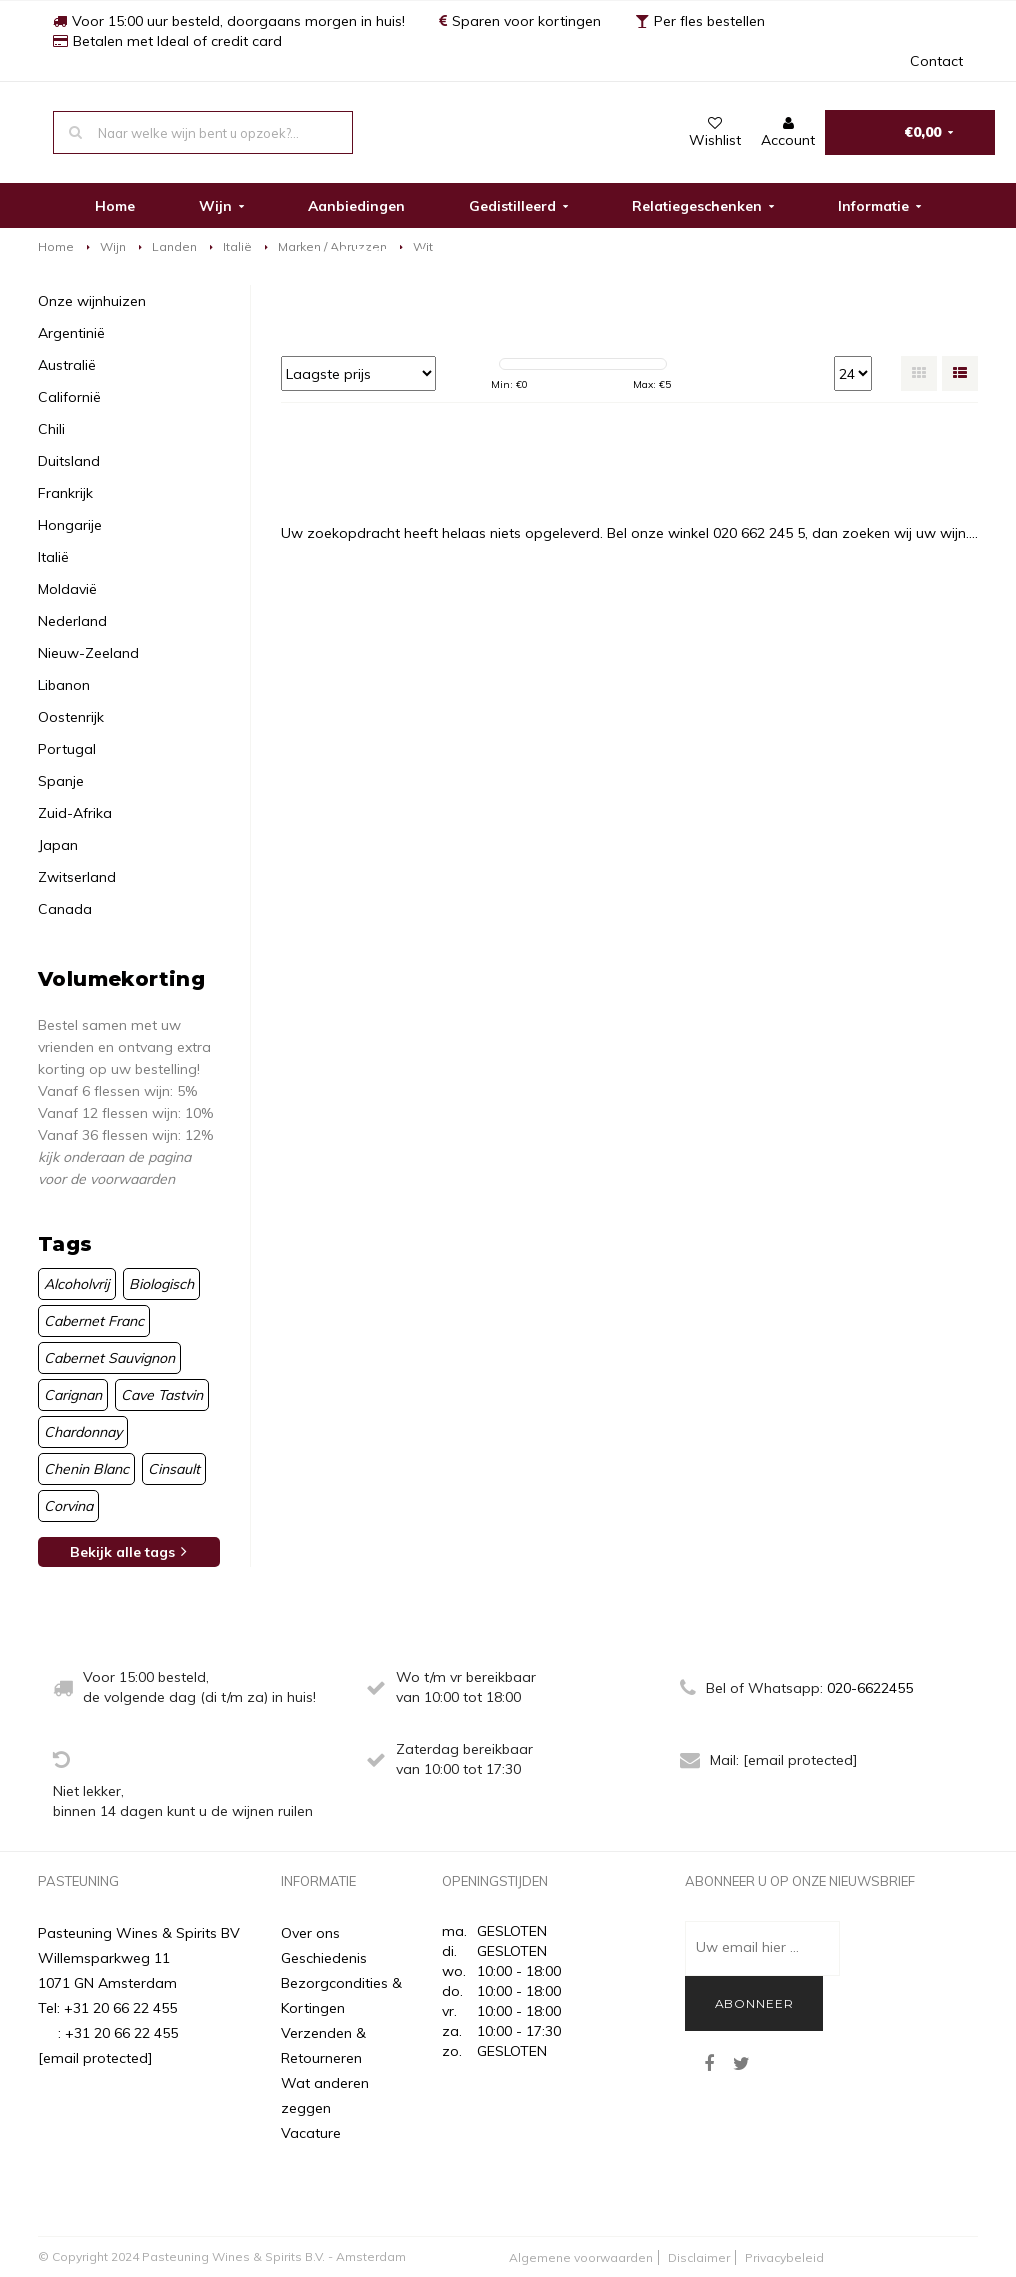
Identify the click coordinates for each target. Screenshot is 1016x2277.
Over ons (310, 1933)
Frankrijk (65, 493)
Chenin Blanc (86, 1469)
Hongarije (70, 525)
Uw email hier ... (747, 1947)
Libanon (64, 685)
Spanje (61, 781)
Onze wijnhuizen (92, 301)
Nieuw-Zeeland (88, 653)
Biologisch (161, 1284)
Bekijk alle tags (128, 1552)
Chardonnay (83, 1432)
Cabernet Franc (94, 1321)
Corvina (68, 1506)
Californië (69, 397)
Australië (67, 365)
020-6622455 (870, 1688)
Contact (936, 61)
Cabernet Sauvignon (109, 1358)
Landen (174, 246)
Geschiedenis (324, 1958)
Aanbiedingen (356, 206)
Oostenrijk (71, 717)
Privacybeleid (784, 2257)
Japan (58, 845)
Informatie (879, 206)
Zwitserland (77, 877)
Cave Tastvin (162, 1395)
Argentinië (71, 333)
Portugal (67, 749)
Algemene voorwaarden (581, 2257)
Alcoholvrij (77, 1284)
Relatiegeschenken (703, 206)
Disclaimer (699, 2257)
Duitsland (69, 461)
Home (115, 206)
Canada (65, 909)
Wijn (221, 206)
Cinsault (174, 1469)
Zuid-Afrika (75, 813)
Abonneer (754, 2003)
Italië (237, 246)
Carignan (73, 1395)
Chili (51, 429)
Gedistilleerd (518, 206)
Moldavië (67, 589)
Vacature (311, 2133)
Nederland (72, 621)
